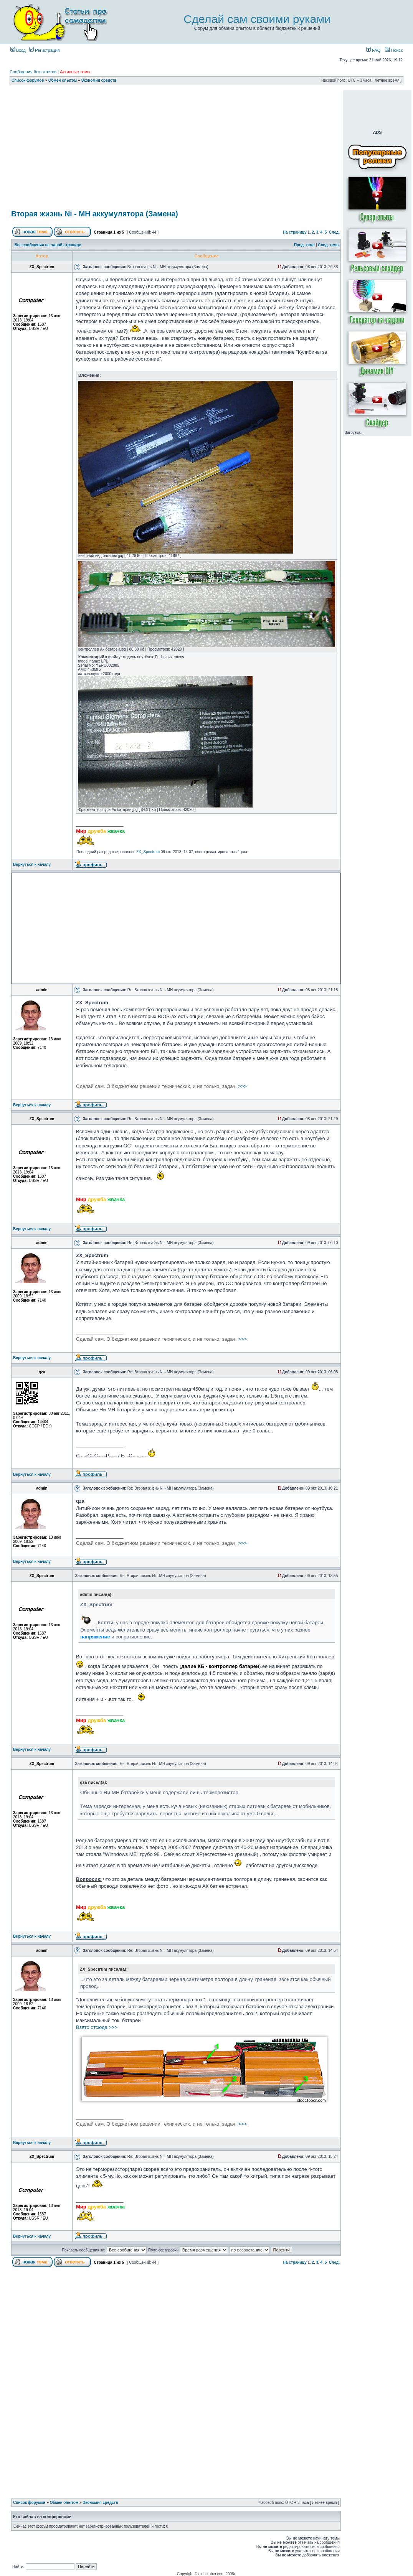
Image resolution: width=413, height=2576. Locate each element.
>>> (161, 1086)
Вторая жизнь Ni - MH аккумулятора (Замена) (94, 213)
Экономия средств (98, 80)
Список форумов (28, 80)
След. (334, 232)
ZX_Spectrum (148, 852)
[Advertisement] (176, 148)
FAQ (373, 50)
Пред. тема (304, 245)
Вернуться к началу (32, 864)
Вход (18, 50)
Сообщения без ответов (33, 71)
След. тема (328, 245)
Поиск (394, 50)
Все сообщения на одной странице (48, 245)
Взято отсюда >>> (96, 2027)
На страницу (295, 232)
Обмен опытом (62, 80)
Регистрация (44, 50)
